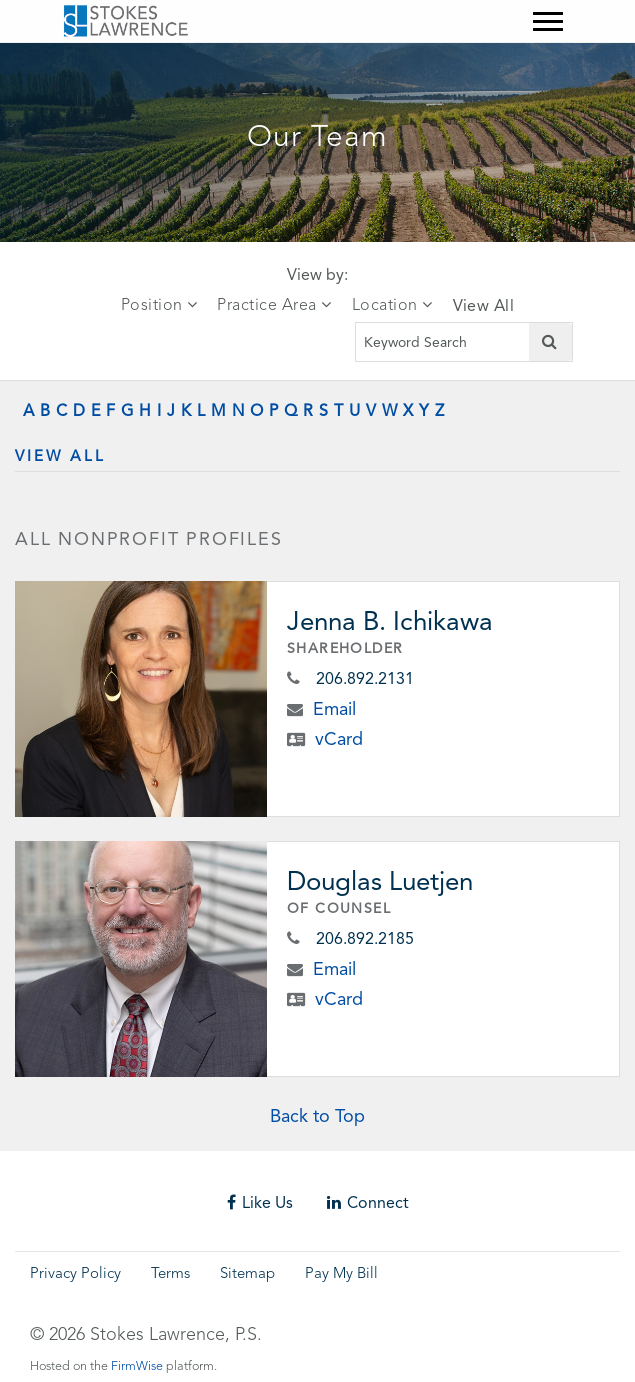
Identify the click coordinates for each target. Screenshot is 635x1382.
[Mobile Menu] (548, 21)
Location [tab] (392, 305)
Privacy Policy (75, 1274)
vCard (339, 738)
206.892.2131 (365, 678)
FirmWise (137, 1366)
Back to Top (317, 1115)
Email (334, 708)
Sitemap (247, 1274)
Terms (170, 1274)
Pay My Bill (341, 1274)
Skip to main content (55, 56)
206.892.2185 (365, 938)
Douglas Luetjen (380, 881)
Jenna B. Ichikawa (390, 621)
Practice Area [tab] (274, 305)
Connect (368, 1202)
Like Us (260, 1202)
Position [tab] (159, 305)
